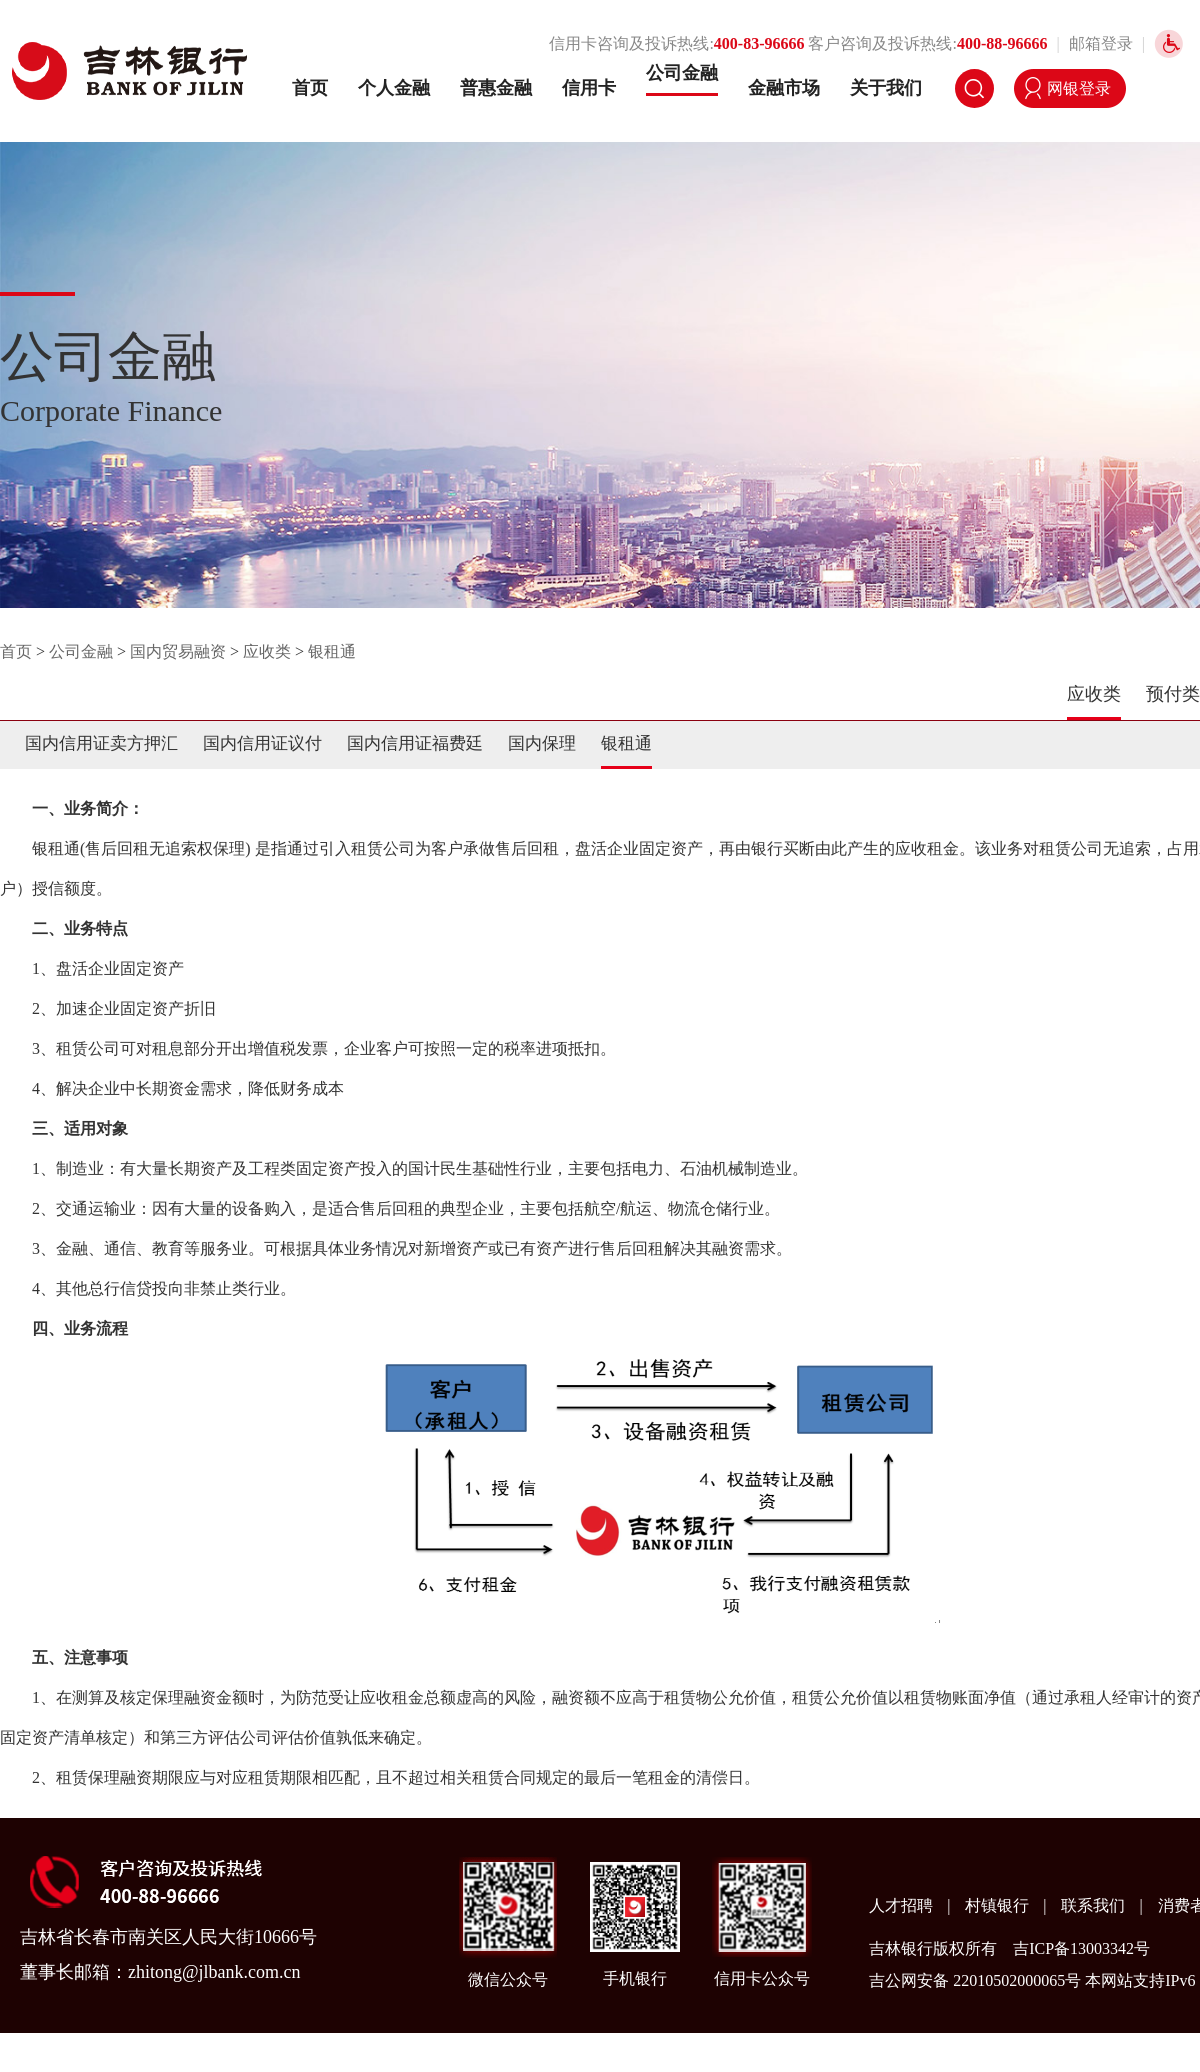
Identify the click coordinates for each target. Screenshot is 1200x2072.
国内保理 (542, 743)
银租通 (332, 651)
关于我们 (886, 88)
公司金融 (682, 73)
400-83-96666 (759, 43)
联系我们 (1095, 1905)
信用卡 (589, 88)
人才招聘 (903, 1905)
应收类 (267, 651)
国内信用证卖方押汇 (101, 743)
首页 (310, 88)
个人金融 (394, 88)
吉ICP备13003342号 (1081, 1948)
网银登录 (1079, 88)
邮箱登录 (1101, 43)
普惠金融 (496, 88)
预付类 (1173, 694)
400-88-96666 (1002, 43)
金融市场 (784, 88)
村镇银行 (999, 1905)
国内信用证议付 (262, 743)
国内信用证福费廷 (415, 743)
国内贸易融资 (178, 651)
